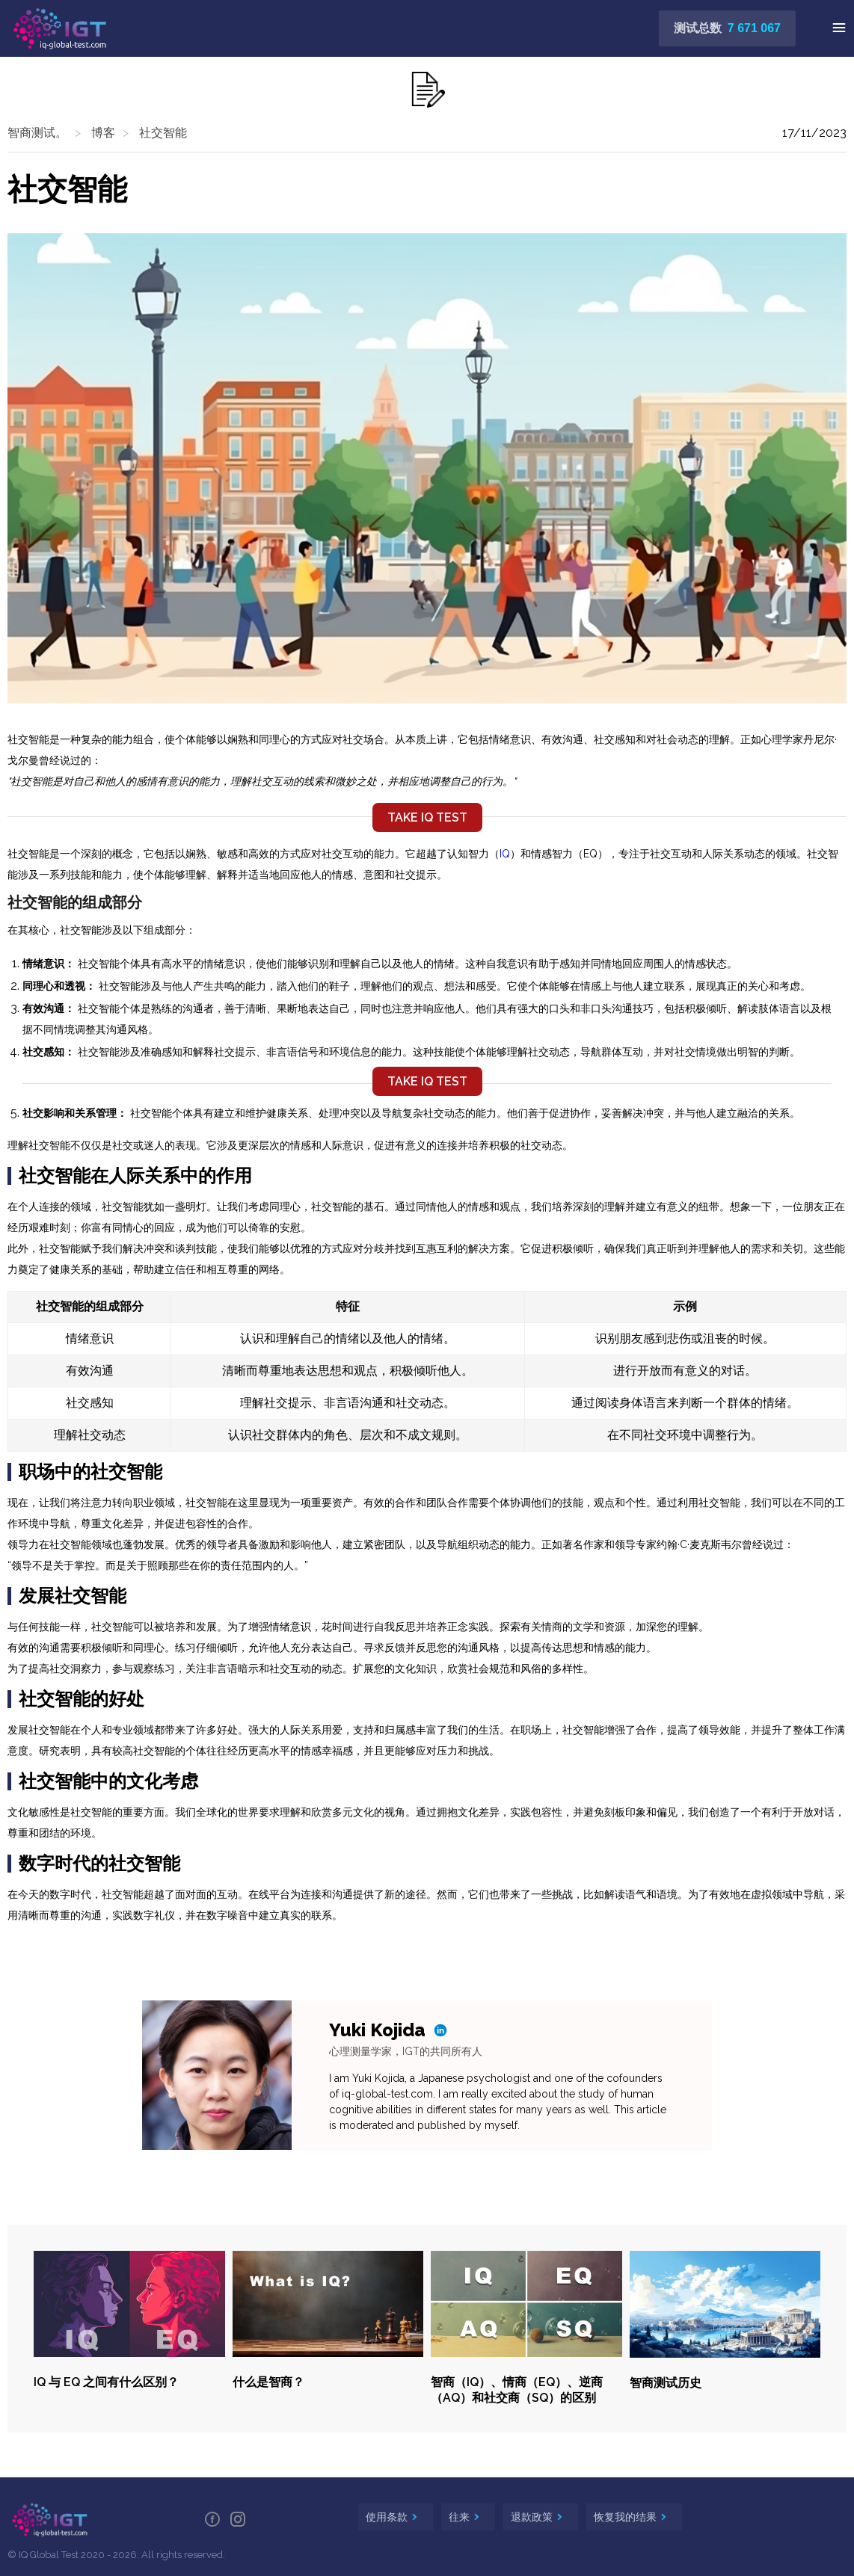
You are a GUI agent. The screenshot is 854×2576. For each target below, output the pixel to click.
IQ (505, 854)
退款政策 (533, 2517)
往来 (461, 2517)
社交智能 (163, 133)
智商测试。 (37, 133)
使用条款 (388, 2517)
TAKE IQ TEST (427, 817)
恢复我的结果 (627, 2517)
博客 (103, 133)
